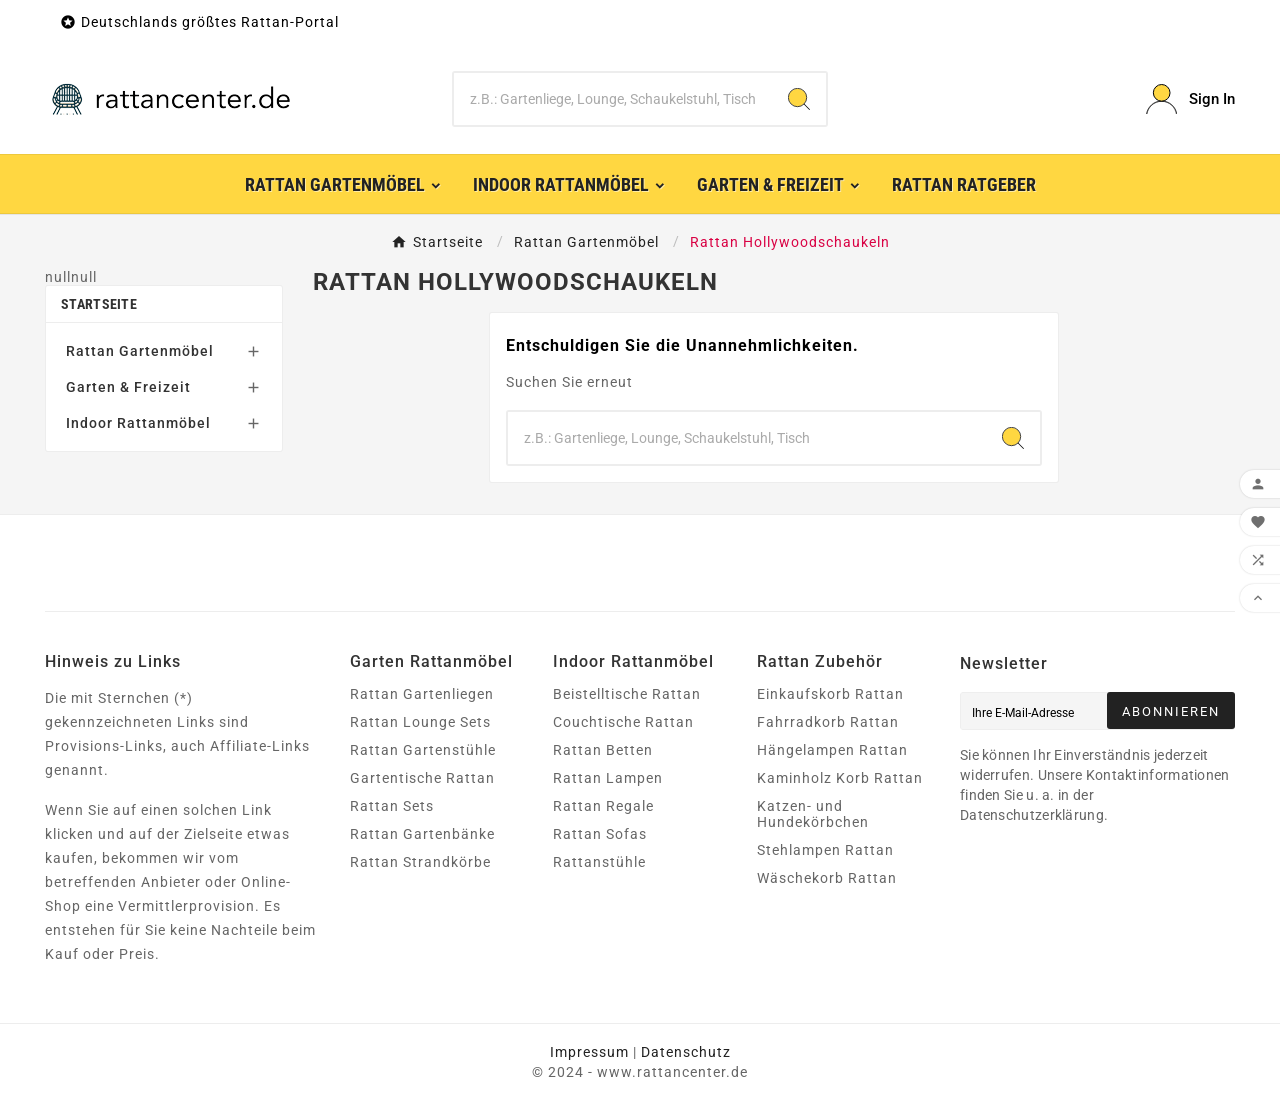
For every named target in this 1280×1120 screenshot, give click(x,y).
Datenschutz (686, 1052)
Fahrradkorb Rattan (828, 722)
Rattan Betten (603, 750)
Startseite (99, 304)
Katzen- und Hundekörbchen (813, 814)
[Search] (799, 99)
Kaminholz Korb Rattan (840, 778)
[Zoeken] (613, 99)
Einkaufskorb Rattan (830, 694)
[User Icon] (1190, 99)
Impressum (589, 1052)
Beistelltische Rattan (627, 694)
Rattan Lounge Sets (420, 722)
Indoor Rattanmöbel (138, 423)
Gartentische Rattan (422, 778)
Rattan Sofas (600, 834)
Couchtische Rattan (623, 722)
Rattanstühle (599, 862)
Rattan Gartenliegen (422, 694)
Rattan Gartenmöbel (140, 351)
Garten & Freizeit (128, 387)
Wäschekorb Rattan (827, 878)
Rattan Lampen (608, 778)
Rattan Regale (603, 806)
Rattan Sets (392, 806)
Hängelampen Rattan (832, 750)
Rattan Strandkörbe (420, 862)
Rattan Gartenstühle (423, 750)
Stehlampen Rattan (825, 850)
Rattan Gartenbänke (422, 834)
